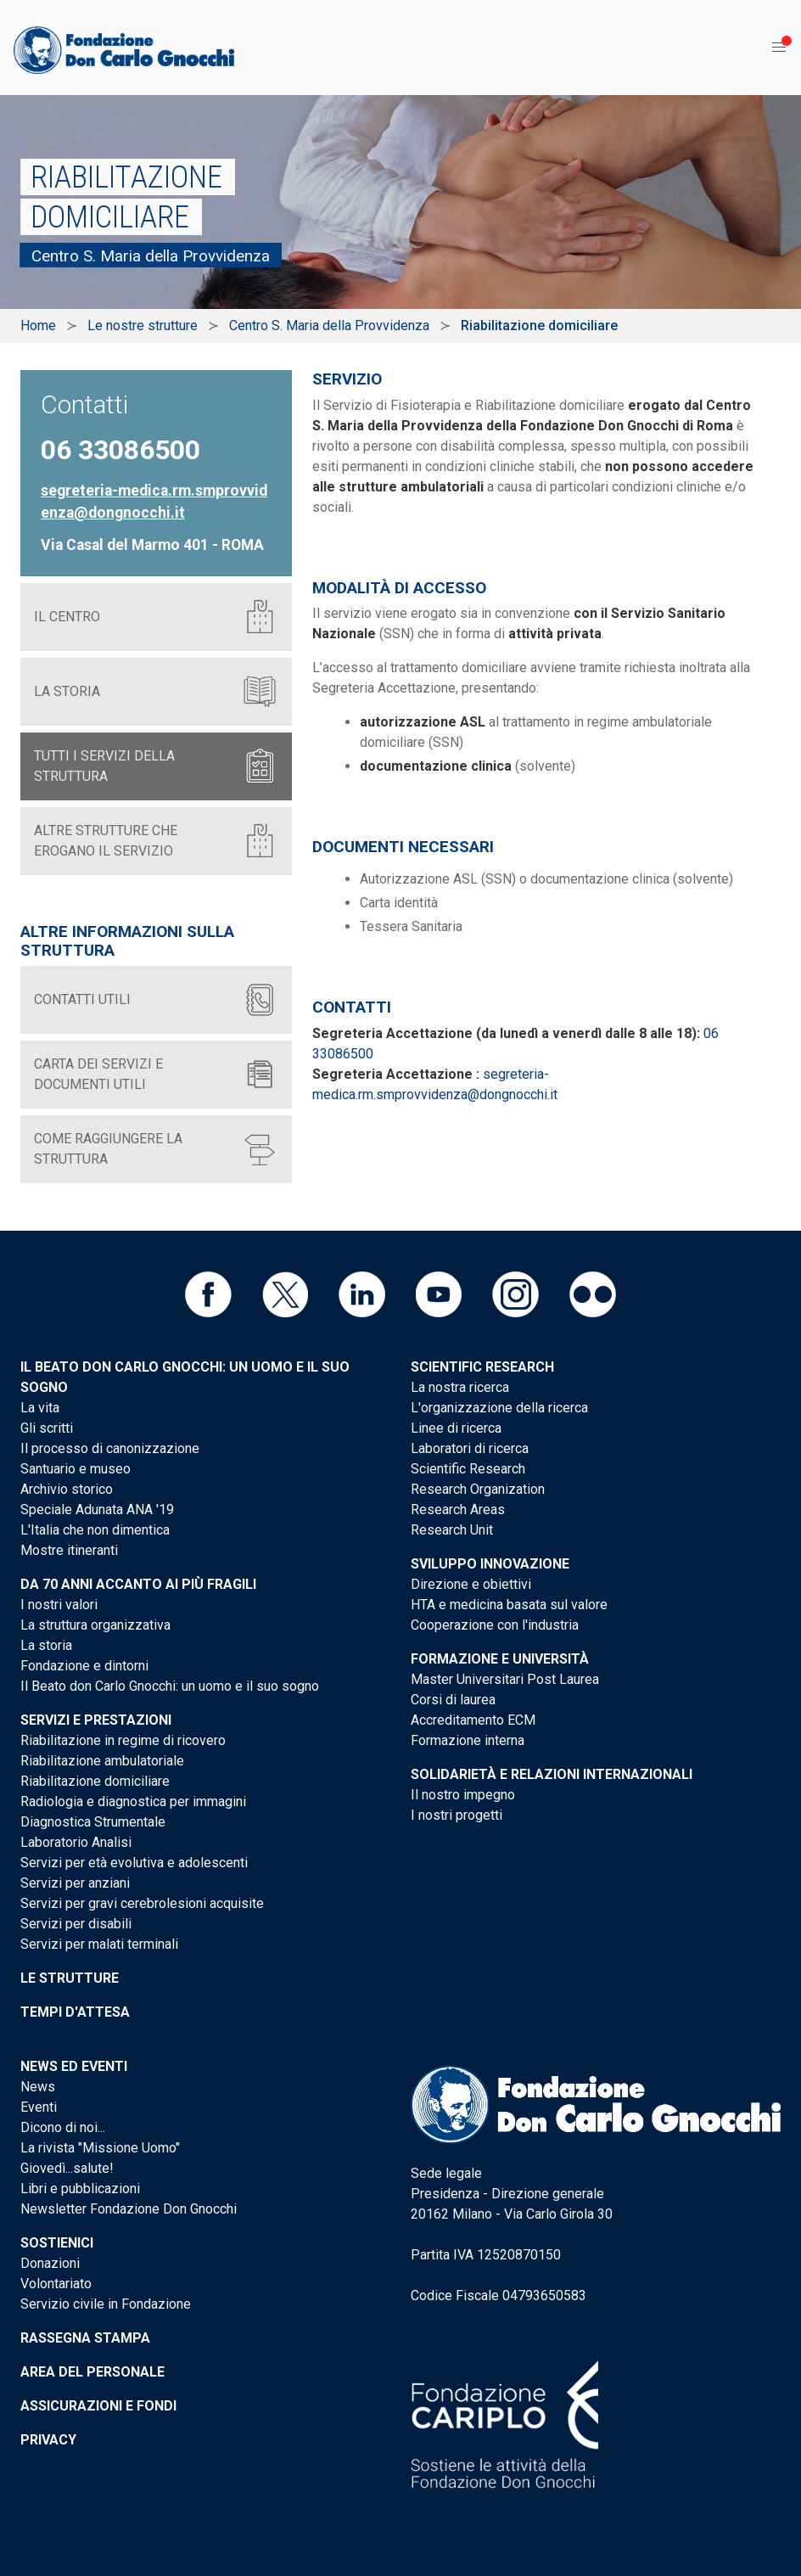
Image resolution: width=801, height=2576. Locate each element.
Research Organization (478, 1489)
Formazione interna (467, 1740)
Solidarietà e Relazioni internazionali (551, 1774)
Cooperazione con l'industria (495, 1625)
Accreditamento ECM (473, 1720)
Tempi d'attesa (75, 2012)
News (37, 2087)
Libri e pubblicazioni (80, 2188)
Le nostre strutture (142, 325)
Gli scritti (46, 1428)
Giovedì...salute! (67, 2168)
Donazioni (50, 2263)
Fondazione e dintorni (84, 1666)
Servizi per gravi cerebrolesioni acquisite (142, 1903)
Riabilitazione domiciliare (95, 1781)
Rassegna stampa (85, 2338)
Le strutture (69, 1978)
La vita (39, 1408)
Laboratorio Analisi (76, 1842)
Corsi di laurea (453, 1700)
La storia (46, 1645)
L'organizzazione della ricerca (499, 1408)
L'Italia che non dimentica (95, 1530)
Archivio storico (66, 1489)
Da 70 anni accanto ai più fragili (138, 1584)
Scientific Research (482, 1367)
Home (38, 325)
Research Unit (452, 1530)
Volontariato (56, 2284)
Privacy (48, 2440)
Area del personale (92, 2372)
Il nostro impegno (463, 1795)
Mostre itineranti (69, 1550)
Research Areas (458, 1509)
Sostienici (56, 2243)
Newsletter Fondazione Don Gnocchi (128, 2209)
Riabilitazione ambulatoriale (102, 1761)
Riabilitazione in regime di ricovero (123, 1740)
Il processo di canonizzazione (109, 1448)
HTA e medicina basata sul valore (509, 1605)
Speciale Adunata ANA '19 (97, 1509)
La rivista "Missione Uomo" (100, 2148)
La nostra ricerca (460, 1387)
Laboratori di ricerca (470, 1448)
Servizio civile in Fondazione (105, 2304)
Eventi (38, 2107)
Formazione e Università (500, 1659)
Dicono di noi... (62, 2127)
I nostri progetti (456, 1815)
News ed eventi (73, 2066)
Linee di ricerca (456, 1428)
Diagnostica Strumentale (92, 1822)
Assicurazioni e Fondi (98, 2406)
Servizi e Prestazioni (95, 1720)
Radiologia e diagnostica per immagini (133, 1801)
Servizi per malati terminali (99, 1944)
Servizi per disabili (76, 1924)
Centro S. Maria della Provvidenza (329, 325)
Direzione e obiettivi (471, 1584)
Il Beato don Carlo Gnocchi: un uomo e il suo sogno (169, 1686)
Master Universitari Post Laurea (505, 1679)
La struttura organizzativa (95, 1625)
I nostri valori (59, 1605)
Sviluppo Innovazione (490, 1564)
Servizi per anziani (75, 1883)
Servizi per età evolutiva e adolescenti (134, 1863)
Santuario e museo (75, 1469)
